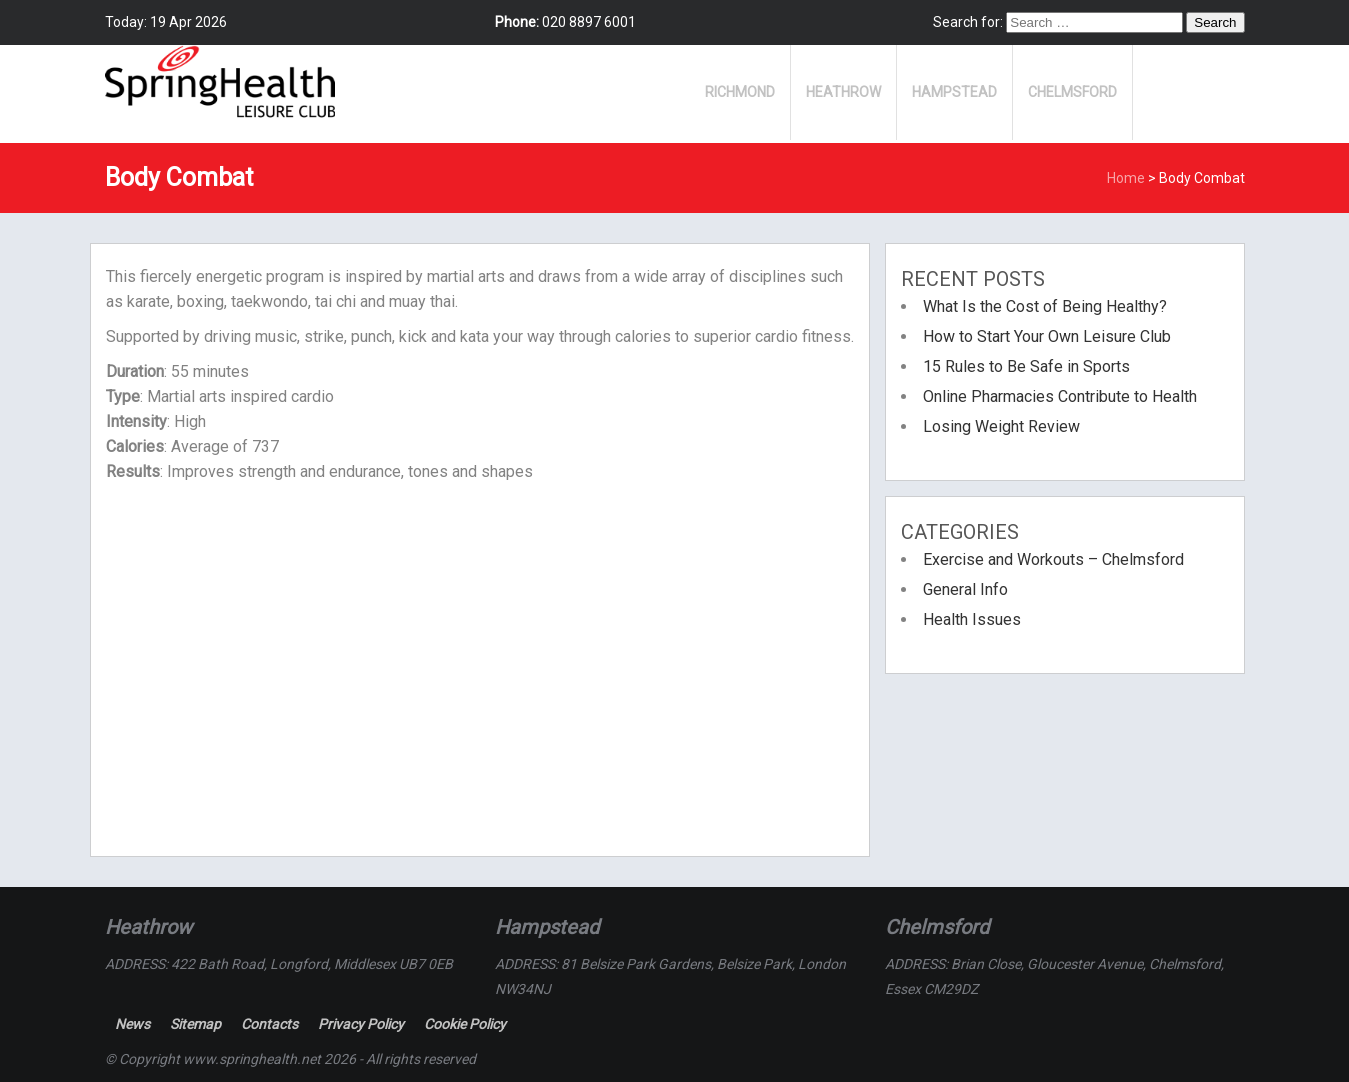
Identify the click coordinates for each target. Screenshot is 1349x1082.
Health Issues (972, 619)
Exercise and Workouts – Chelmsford (1053, 559)
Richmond (740, 92)
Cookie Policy (465, 1024)
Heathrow (843, 92)
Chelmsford (1072, 92)
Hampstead (954, 92)
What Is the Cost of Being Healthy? (1045, 306)
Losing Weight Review (1001, 426)
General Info (965, 589)
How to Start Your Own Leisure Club (1047, 336)
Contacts (269, 1024)
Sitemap (195, 1024)
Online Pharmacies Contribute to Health (1060, 396)
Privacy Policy (361, 1024)
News (132, 1024)
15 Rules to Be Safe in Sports (1026, 366)
